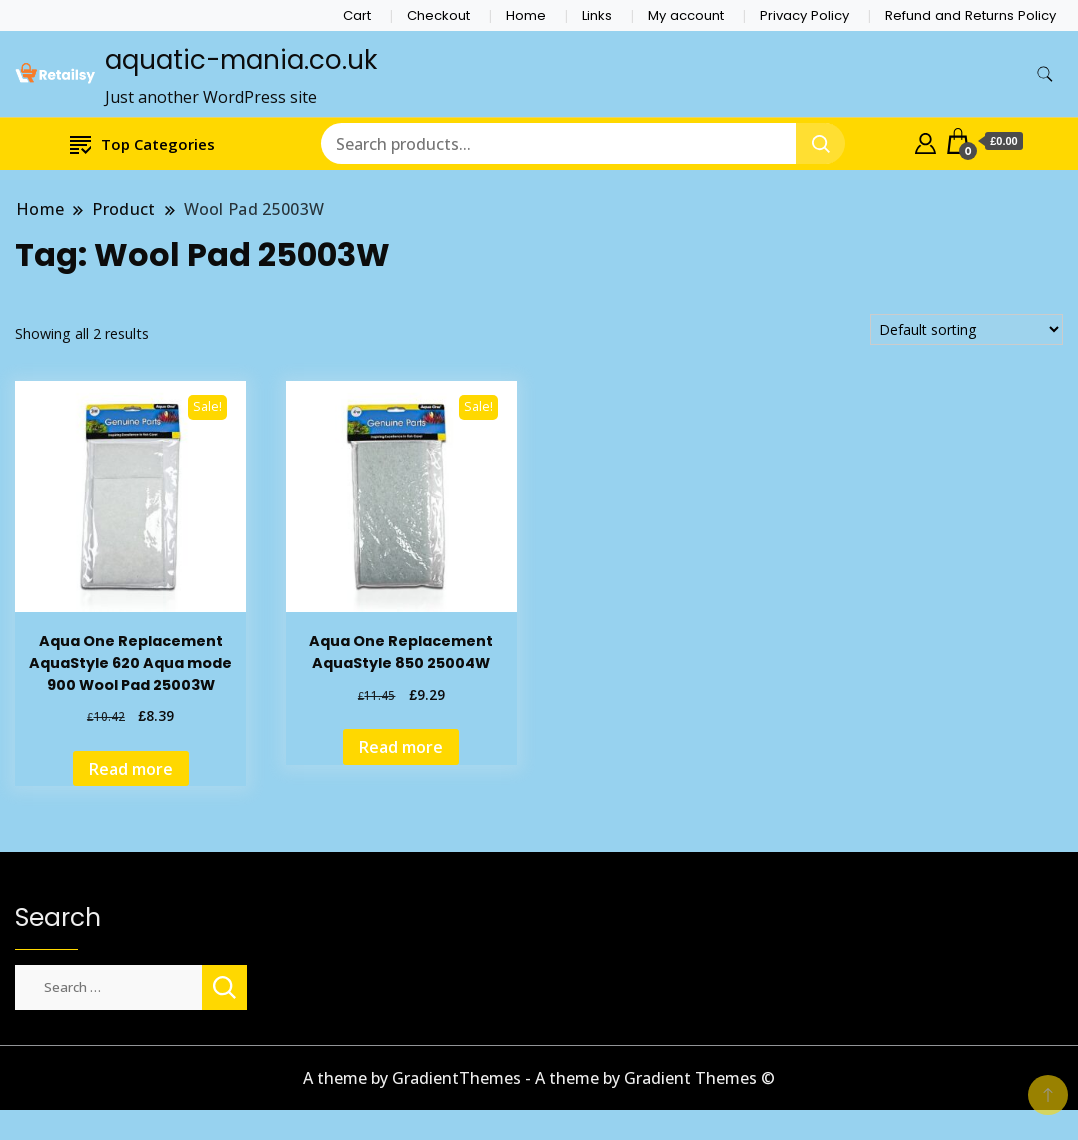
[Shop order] (966, 329)
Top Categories (142, 143)
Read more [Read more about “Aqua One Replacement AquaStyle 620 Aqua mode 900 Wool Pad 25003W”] (131, 769)
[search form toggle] (1045, 74)
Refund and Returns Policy (970, 15)
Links (597, 15)
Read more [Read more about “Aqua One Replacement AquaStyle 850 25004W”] (401, 747)
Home (526, 15)
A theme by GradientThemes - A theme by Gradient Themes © (539, 1078)
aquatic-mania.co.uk (241, 60)
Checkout (438, 15)
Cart (357, 15)
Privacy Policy (804, 15)
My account (686, 15)
